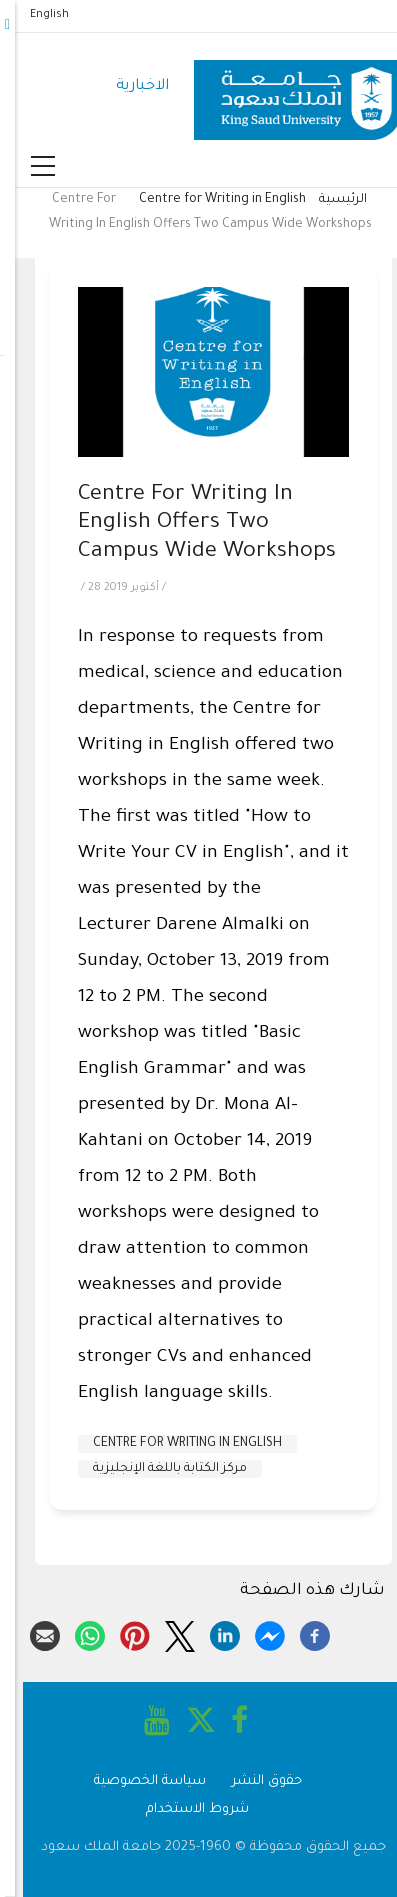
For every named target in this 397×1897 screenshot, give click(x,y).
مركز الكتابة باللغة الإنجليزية (155, 1469)
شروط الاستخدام (182, 1809)
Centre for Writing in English (207, 200)
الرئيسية (328, 200)
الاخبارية (127, 86)
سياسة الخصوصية (135, 1781)
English (34, 15)
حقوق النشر (252, 1781)
